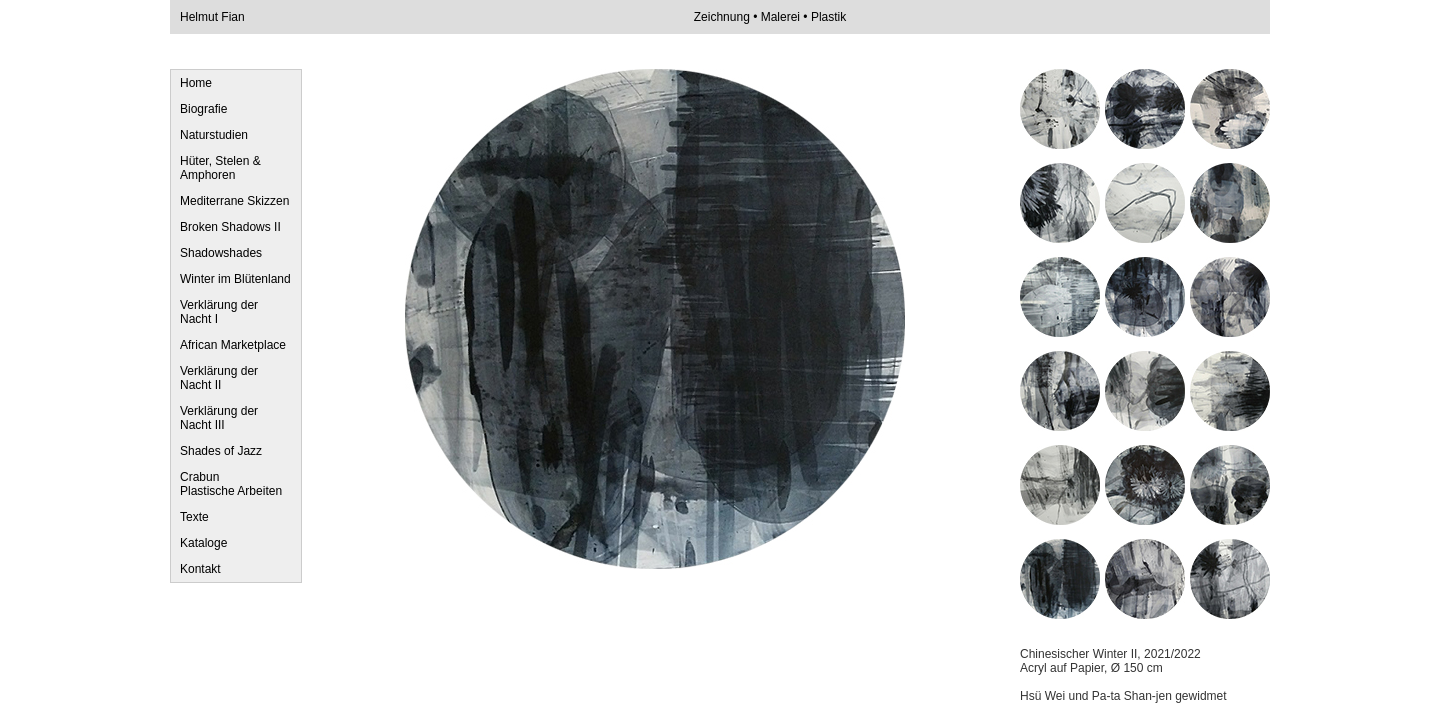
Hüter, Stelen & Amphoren (220, 168)
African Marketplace (233, 345)
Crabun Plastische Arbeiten (231, 484)
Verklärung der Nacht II (219, 378)
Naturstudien (214, 135)
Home (196, 83)
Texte (194, 517)
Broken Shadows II (230, 227)
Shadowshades (221, 253)
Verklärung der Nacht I (219, 312)
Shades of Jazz (221, 451)
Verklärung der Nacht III (219, 418)
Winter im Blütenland (235, 279)
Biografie (203, 109)
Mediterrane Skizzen (234, 201)
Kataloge (203, 543)
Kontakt (200, 569)
